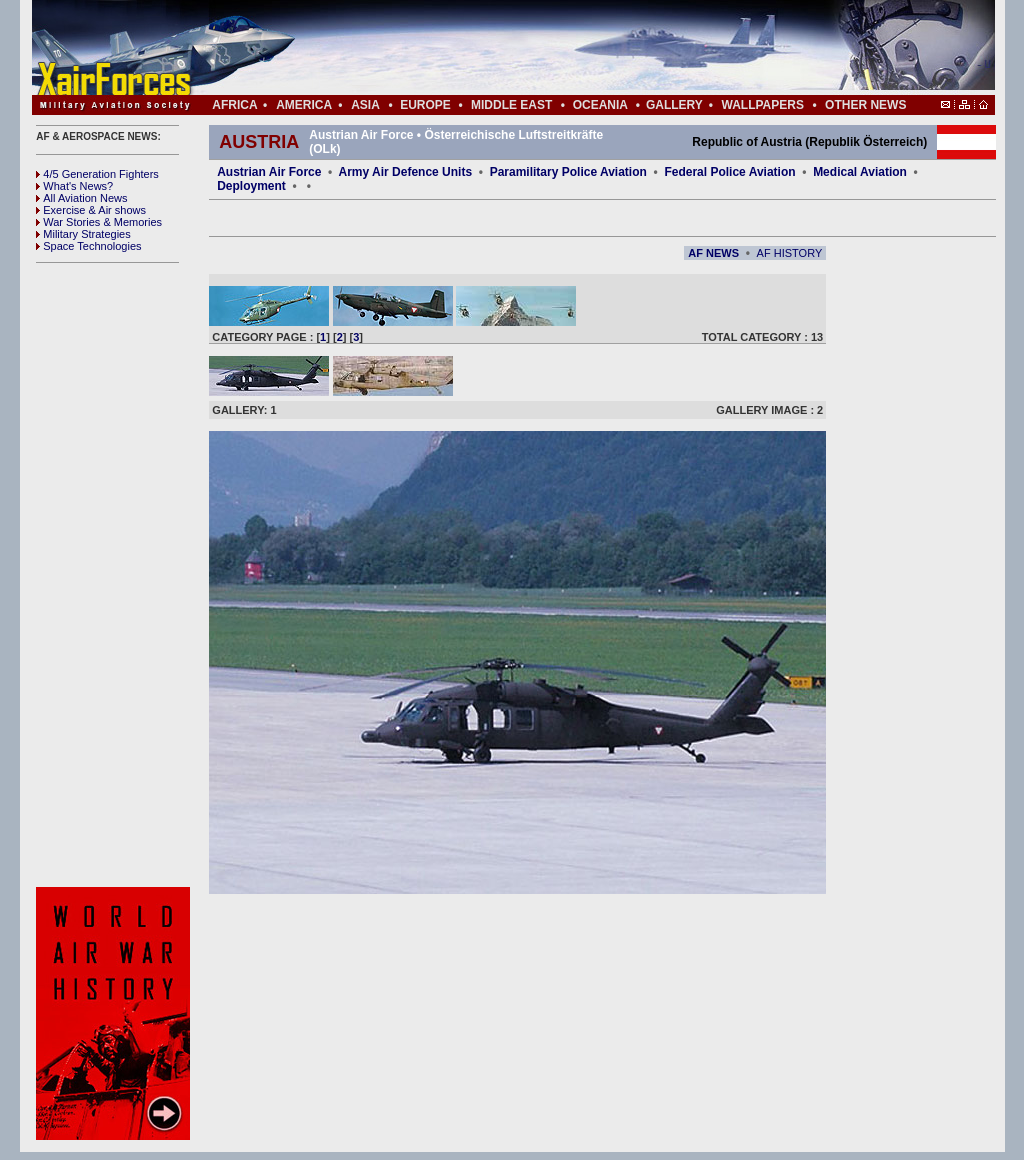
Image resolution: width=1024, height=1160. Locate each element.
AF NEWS (713, 253)
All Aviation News (81, 198)
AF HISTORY (790, 253)
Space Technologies (88, 246)
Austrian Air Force (269, 172)
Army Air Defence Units (406, 172)
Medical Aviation (860, 172)
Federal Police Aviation (729, 172)
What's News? (74, 186)
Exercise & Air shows (91, 210)
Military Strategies (83, 234)
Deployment (251, 186)
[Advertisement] (573, 48)
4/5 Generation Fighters (99, 174)
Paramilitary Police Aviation (570, 172)
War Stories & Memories (99, 222)
